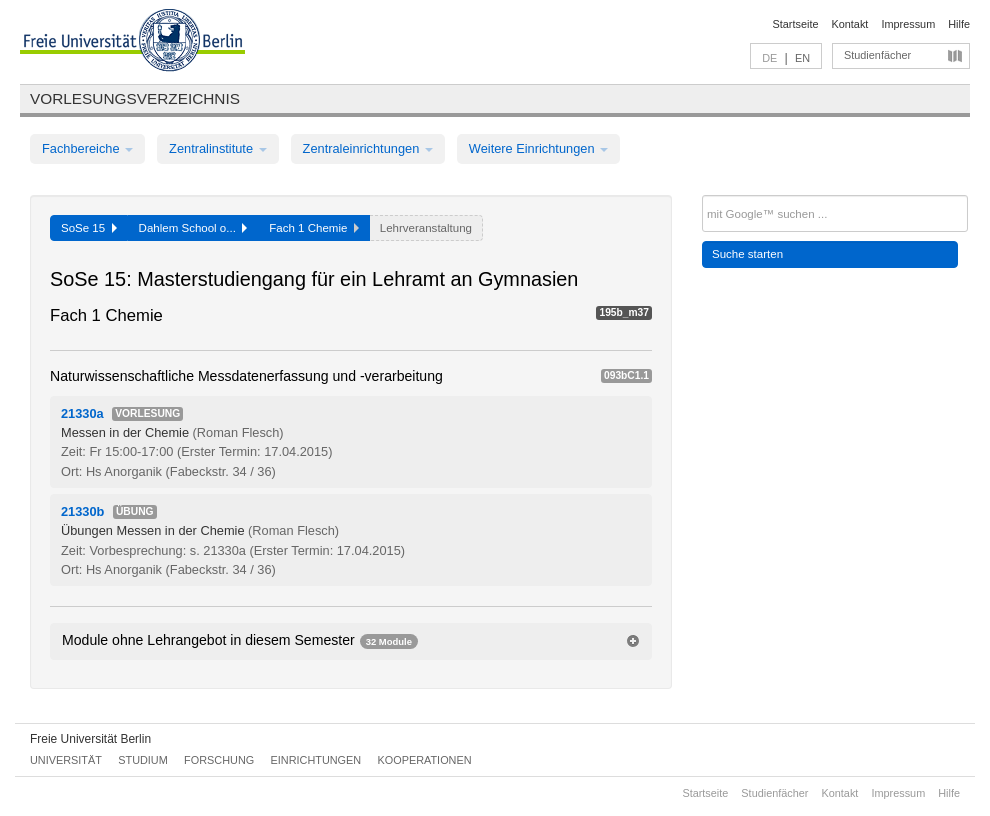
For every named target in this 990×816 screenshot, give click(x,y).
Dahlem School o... (193, 228)
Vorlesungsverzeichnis (135, 98)
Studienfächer (877, 55)
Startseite (796, 24)
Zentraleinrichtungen (368, 148)
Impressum (908, 24)
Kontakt (850, 24)
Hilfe (959, 24)
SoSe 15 (89, 228)
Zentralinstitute (218, 148)
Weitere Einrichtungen (538, 148)
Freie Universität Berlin (90, 739)
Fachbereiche (87, 148)
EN (802, 58)
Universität (66, 760)
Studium (143, 760)
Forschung (219, 760)
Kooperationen (425, 760)
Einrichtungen (316, 760)
